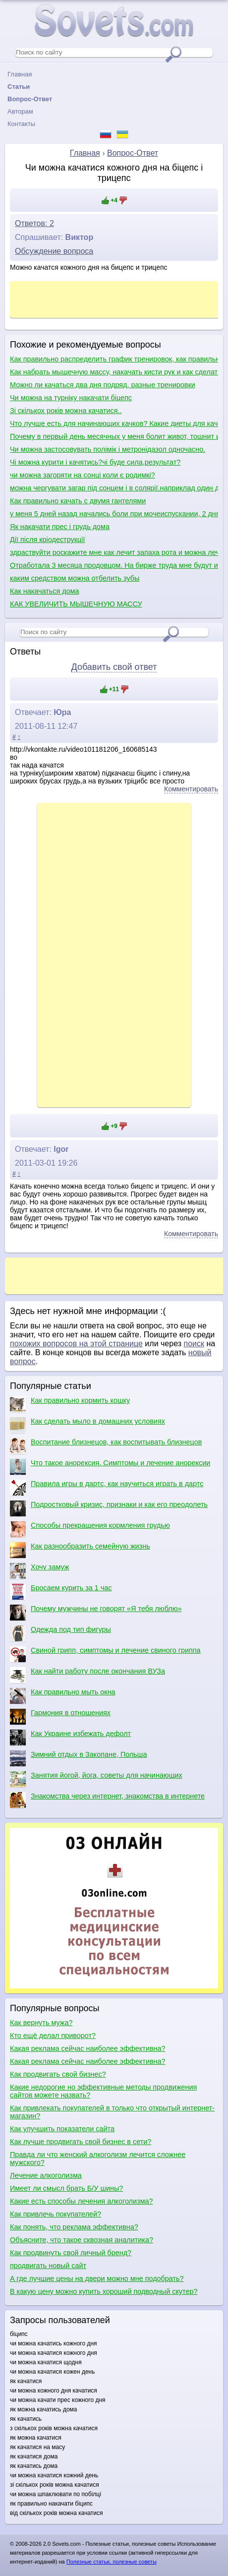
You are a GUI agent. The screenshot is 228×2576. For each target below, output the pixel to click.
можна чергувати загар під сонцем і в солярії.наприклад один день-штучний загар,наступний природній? (114, 488)
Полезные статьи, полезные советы (111, 2562)
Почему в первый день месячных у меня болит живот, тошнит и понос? (114, 436)
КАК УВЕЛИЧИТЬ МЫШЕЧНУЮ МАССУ (76, 604)
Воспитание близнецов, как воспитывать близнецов (106, 1446)
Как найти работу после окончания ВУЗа (87, 1675)
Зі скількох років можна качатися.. (66, 411)
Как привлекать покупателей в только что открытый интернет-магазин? (112, 2112)
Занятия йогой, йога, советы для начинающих (96, 1779)
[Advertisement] (114, 954)
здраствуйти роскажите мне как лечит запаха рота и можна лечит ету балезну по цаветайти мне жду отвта (114, 552)
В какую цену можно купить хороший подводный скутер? (104, 2291)
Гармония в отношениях (60, 1717)
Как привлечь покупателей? (55, 2214)
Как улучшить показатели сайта (62, 2129)
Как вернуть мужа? (41, 2023)
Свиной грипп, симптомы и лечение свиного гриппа (105, 1654)
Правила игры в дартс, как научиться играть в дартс (106, 1488)
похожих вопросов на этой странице (76, 1343)
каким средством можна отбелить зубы (74, 578)
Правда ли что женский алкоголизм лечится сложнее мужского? (97, 2158)
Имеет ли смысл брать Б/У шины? (66, 2188)
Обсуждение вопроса (54, 251)
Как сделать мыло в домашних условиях (87, 1425)
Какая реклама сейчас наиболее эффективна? (88, 2048)
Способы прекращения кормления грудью (90, 1529)
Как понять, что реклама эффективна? (74, 2227)
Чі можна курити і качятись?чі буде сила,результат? (95, 462)
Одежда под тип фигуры (60, 1633)
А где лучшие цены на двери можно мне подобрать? (97, 2278)
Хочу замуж (39, 1571)
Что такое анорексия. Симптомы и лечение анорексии (110, 1467)
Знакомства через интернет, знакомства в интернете (107, 1800)
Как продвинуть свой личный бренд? (70, 2253)
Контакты (21, 123)
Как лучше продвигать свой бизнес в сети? (80, 2142)
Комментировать (191, 789)
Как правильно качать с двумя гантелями (78, 501)
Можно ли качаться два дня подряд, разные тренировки (102, 385)
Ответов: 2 (34, 223)
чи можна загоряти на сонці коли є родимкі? (82, 475)
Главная (19, 74)
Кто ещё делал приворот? (53, 2035)
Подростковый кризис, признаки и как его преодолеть (109, 1508)
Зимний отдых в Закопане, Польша (78, 1758)
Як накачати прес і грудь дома (60, 527)
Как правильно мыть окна (62, 1696)
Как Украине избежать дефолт (70, 1737)
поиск (193, 1343)
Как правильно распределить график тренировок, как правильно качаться (114, 359)
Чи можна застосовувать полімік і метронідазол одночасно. (107, 449)
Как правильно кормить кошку (70, 1404)
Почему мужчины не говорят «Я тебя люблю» (95, 1612)
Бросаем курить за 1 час (61, 1592)
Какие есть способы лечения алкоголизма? (81, 2201)
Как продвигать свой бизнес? (58, 2074)
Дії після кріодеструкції (47, 539)
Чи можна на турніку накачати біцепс (71, 398)
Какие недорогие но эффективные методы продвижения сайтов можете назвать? (103, 2091)
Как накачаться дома (44, 591)
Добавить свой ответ (114, 667)
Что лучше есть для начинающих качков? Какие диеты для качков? (114, 423)
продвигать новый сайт (48, 2266)
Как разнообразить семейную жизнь (80, 1550)
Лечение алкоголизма (46, 2175)
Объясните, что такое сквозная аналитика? (81, 2240)
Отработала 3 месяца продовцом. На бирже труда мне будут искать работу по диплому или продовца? (114, 565)
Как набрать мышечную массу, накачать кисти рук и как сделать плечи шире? (114, 372)
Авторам (20, 111)
